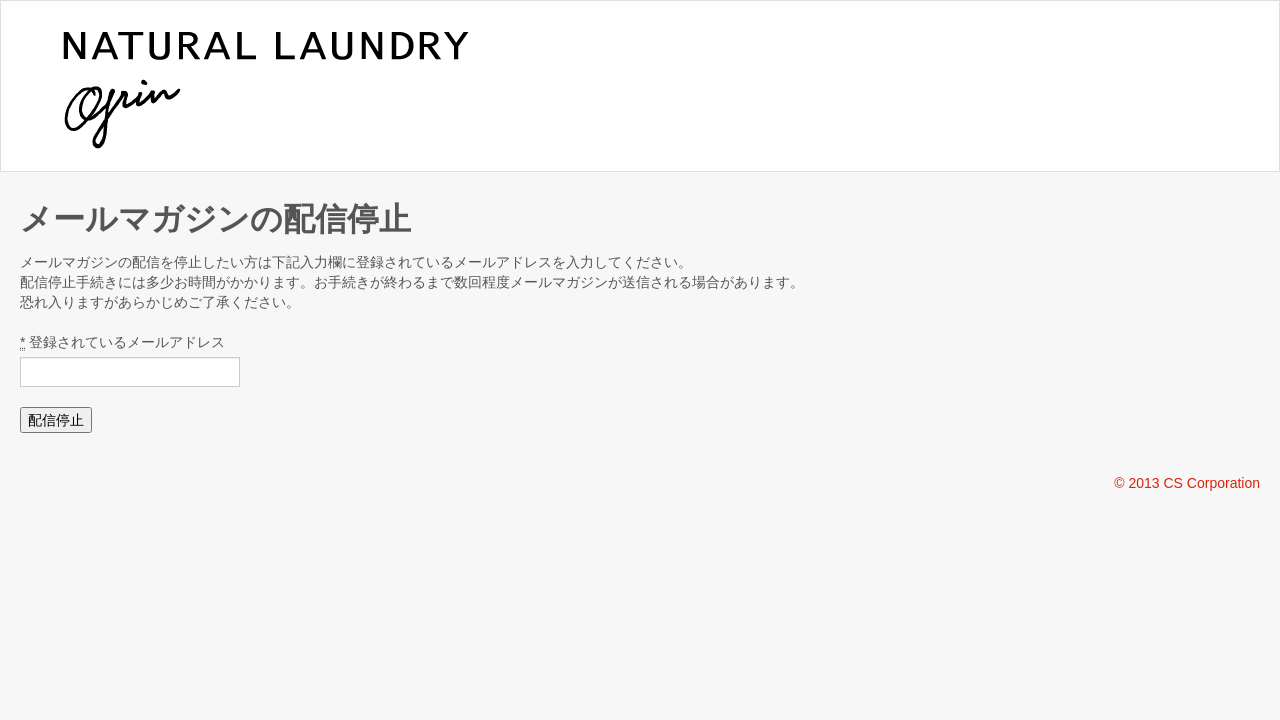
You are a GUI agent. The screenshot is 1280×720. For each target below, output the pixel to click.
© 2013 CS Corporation (1187, 483)
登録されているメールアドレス (122, 342)
